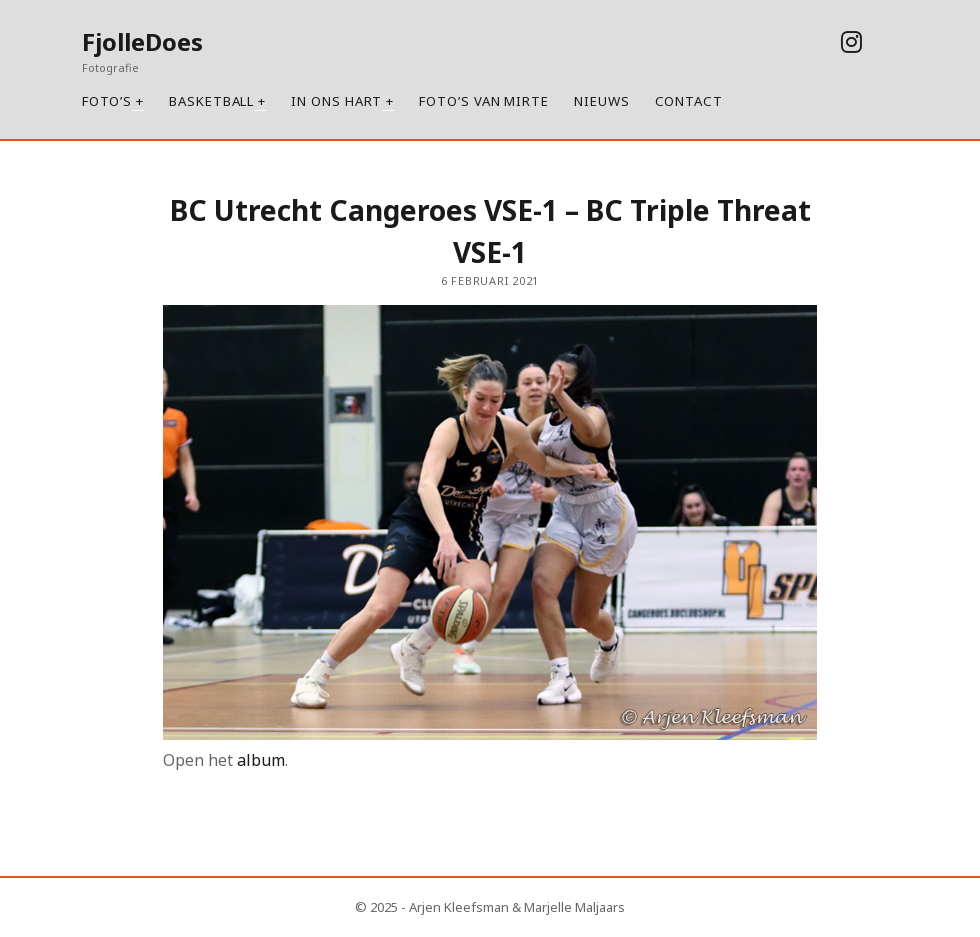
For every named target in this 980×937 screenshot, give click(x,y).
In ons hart (336, 101)
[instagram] (851, 41)
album (261, 760)
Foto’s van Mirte (484, 101)
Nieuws (602, 101)
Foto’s (107, 101)
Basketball (211, 101)
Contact (689, 101)
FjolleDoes (142, 41)
